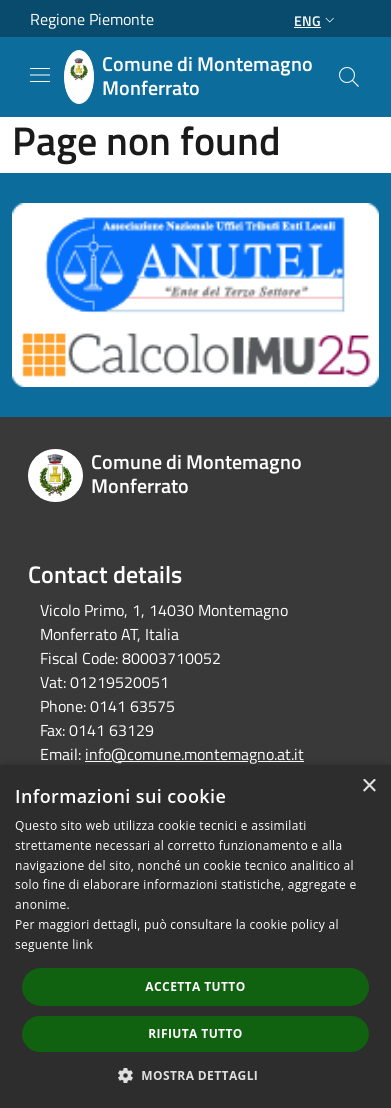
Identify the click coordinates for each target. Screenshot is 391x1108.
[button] (196, 1075)
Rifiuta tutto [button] (195, 1033)
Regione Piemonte (92, 19)
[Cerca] (349, 77)
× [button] (368, 786)
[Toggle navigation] (40, 75)
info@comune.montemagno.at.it (194, 754)
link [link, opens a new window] (82, 944)
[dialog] (195, 936)
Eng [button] (316, 20)
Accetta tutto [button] (195, 986)
